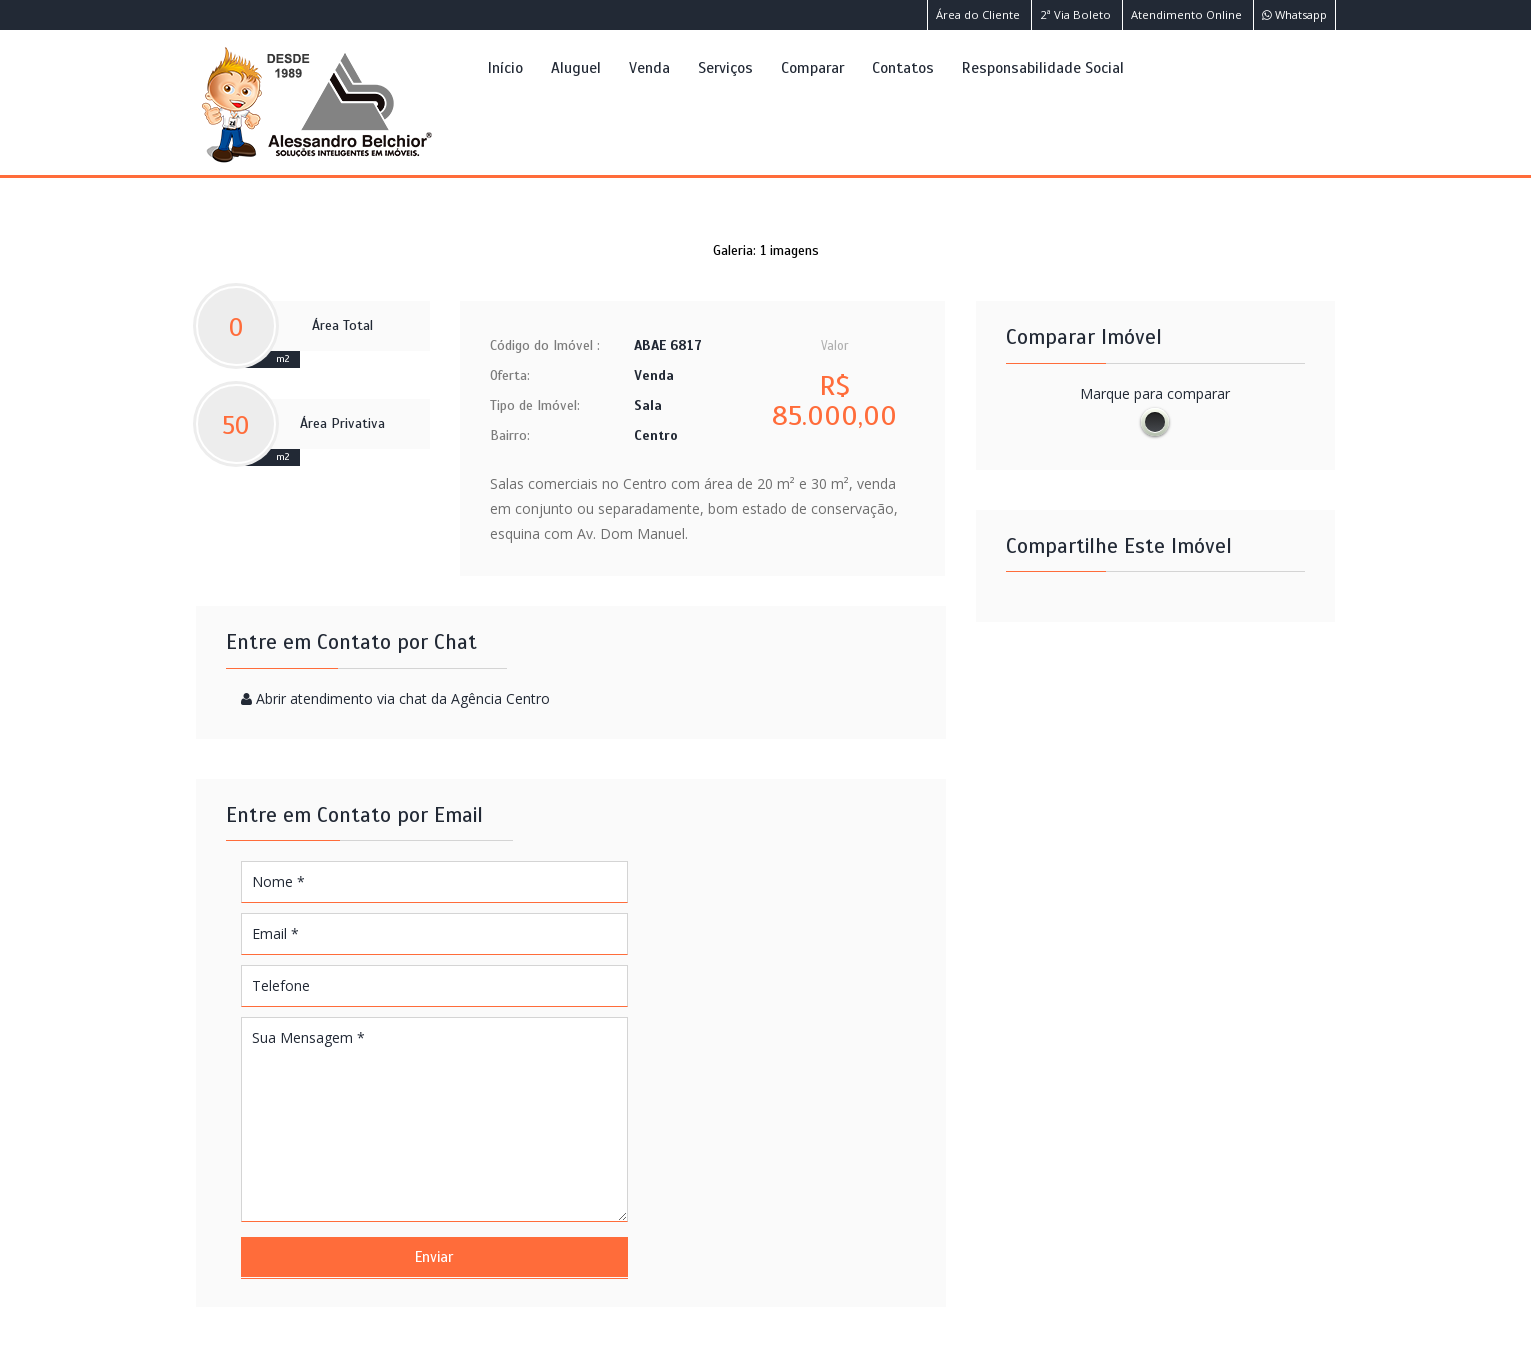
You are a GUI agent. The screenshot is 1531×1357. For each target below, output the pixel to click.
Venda (649, 67)
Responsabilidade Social (1043, 67)
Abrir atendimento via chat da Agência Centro (403, 698)
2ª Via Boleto (1075, 14)
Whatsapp (1294, 14)
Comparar (812, 67)
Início (505, 67)
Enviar (434, 1257)
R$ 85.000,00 (834, 401)
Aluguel (576, 67)
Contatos (903, 67)
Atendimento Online (1186, 14)
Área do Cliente (978, 14)
